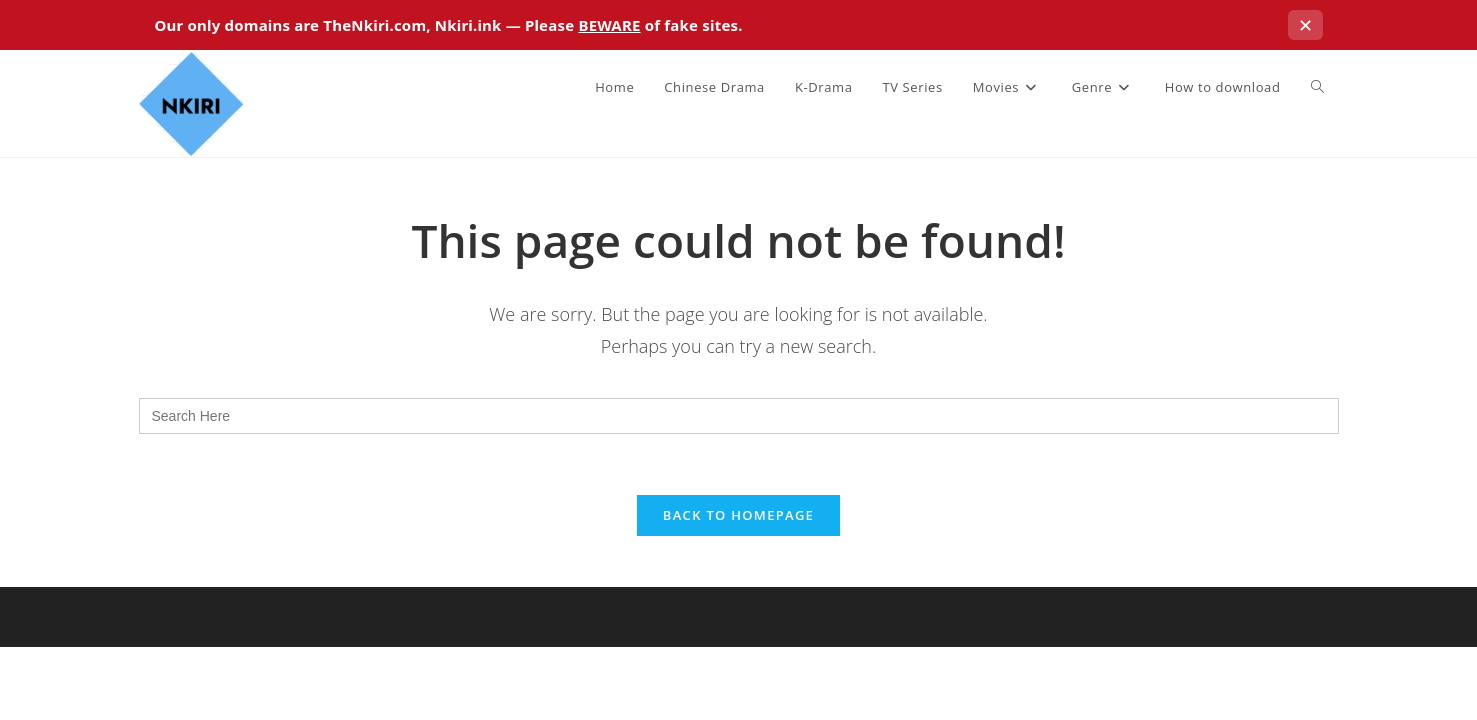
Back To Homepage (738, 515)
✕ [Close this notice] (1305, 25)
